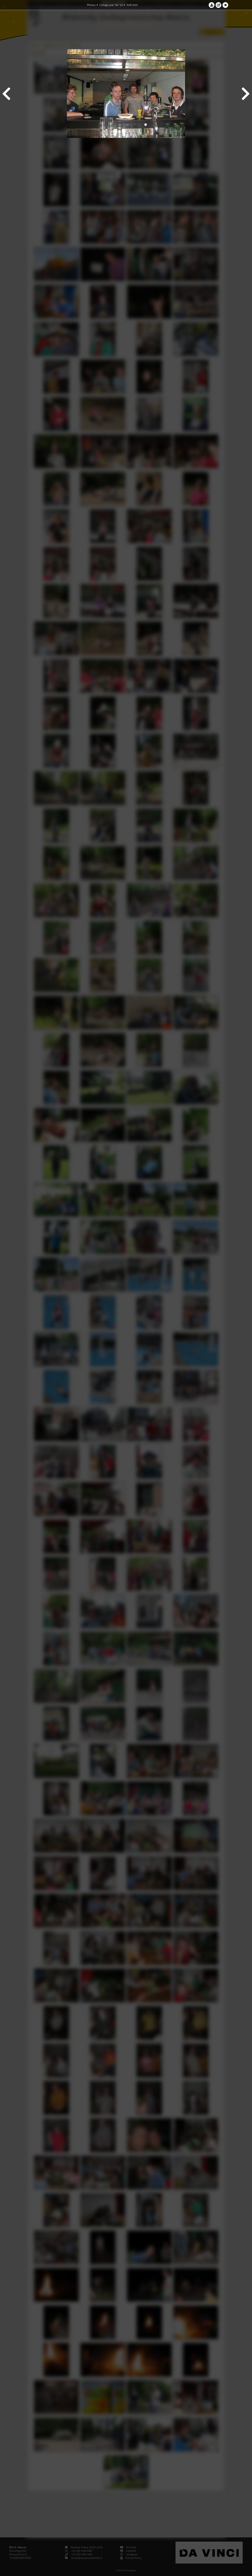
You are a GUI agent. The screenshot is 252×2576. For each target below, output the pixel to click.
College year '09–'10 (111, 5)
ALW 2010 (132, 5)
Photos (91, 5)
